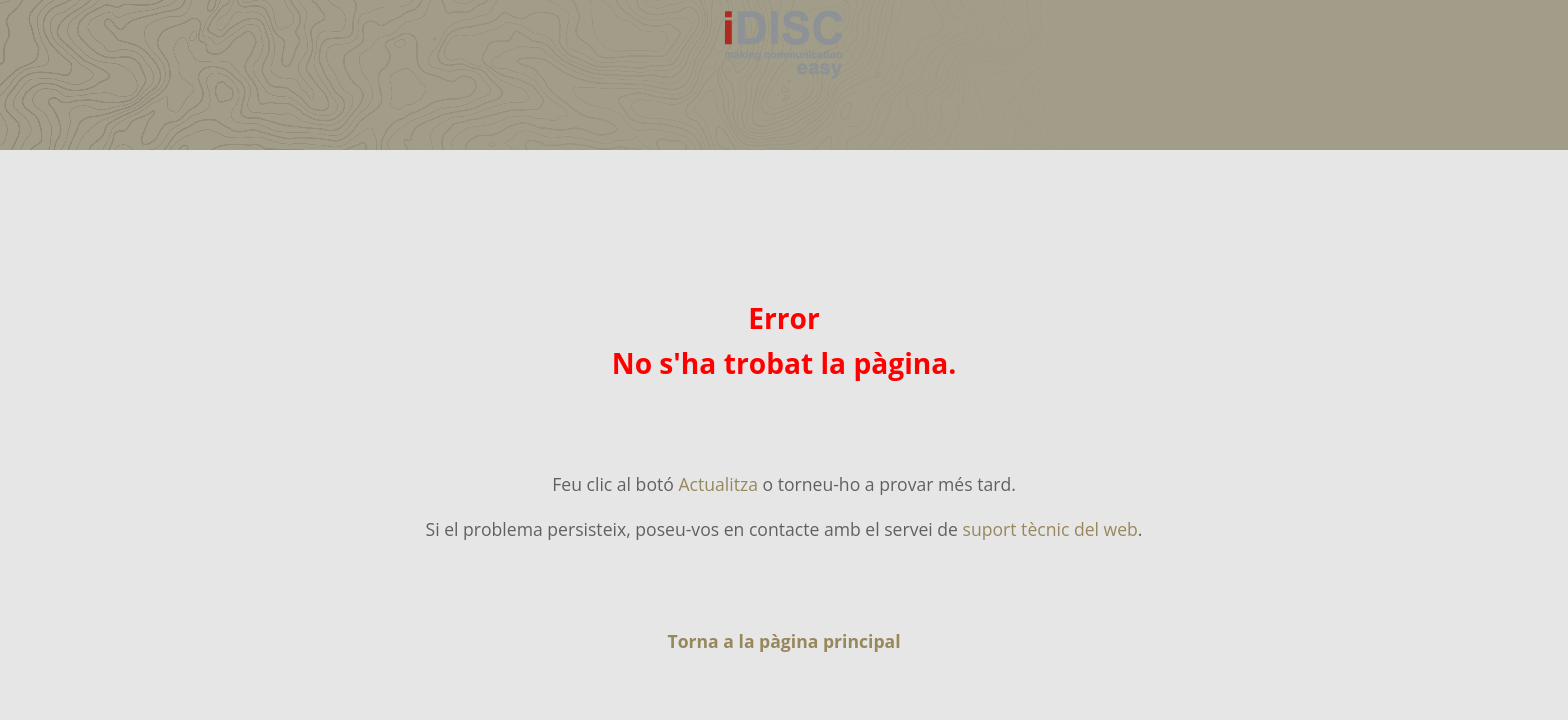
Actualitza (718, 484)
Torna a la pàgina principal (783, 641)
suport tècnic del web (1050, 529)
